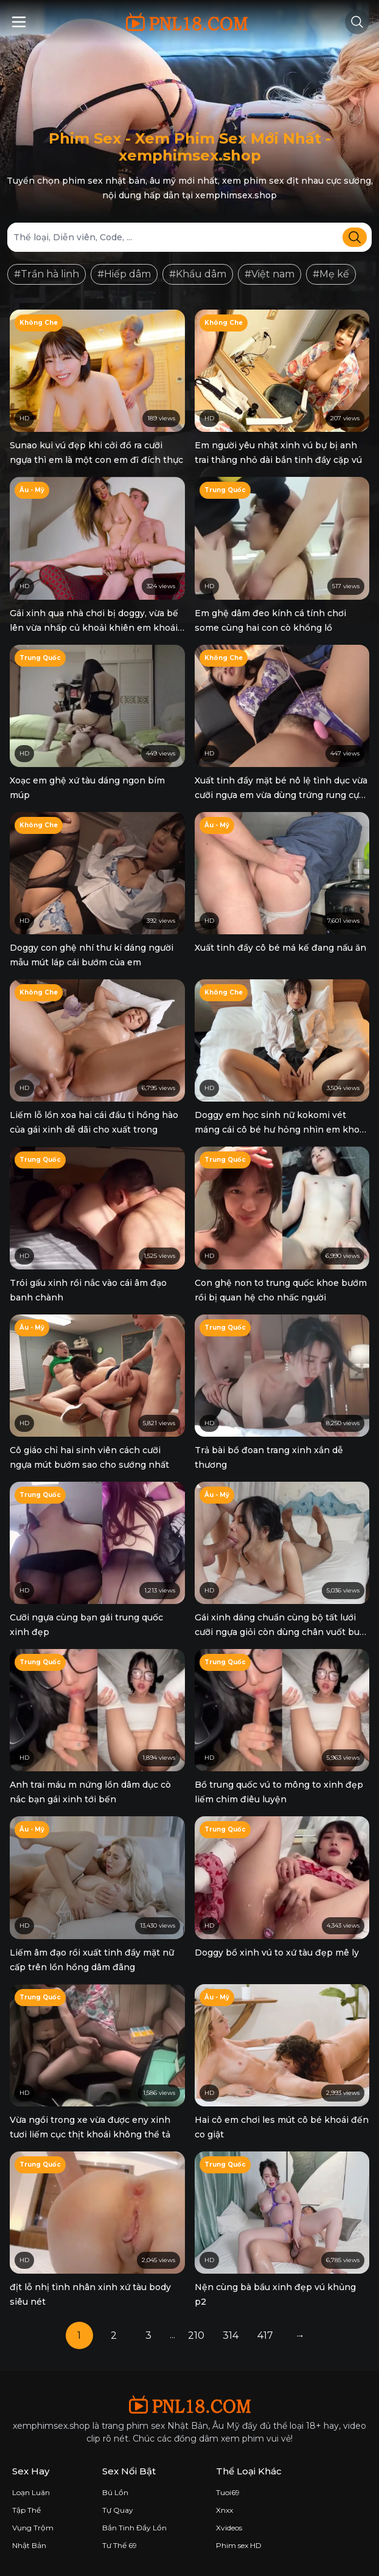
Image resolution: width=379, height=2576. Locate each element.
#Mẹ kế (331, 274)
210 (196, 2335)
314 (230, 2335)
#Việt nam (269, 274)
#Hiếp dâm (124, 274)
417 (265, 2335)
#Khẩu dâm (197, 274)
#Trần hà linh (46, 274)
